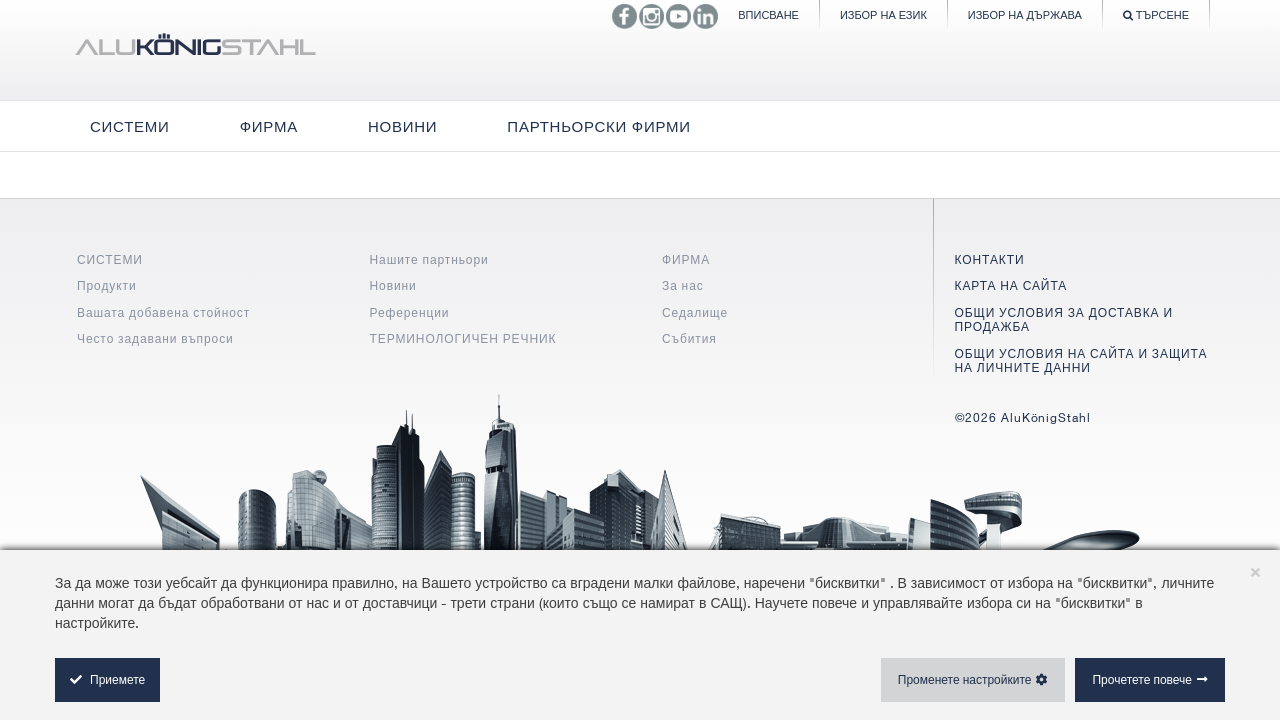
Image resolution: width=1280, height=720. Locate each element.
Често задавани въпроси (155, 338)
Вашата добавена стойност (163, 312)
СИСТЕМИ (110, 259)
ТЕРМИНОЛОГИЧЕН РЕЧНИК (463, 338)
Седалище (695, 312)
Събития (689, 338)
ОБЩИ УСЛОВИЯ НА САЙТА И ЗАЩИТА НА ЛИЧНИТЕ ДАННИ (1081, 360)
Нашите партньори (429, 259)
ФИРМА (686, 259)
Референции (410, 312)
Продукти (107, 285)
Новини (393, 285)
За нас (683, 285)
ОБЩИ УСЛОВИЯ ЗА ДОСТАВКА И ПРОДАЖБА (1064, 319)
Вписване (768, 14)
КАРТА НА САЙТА (1011, 285)
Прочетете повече (1142, 679)
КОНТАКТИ (990, 259)
